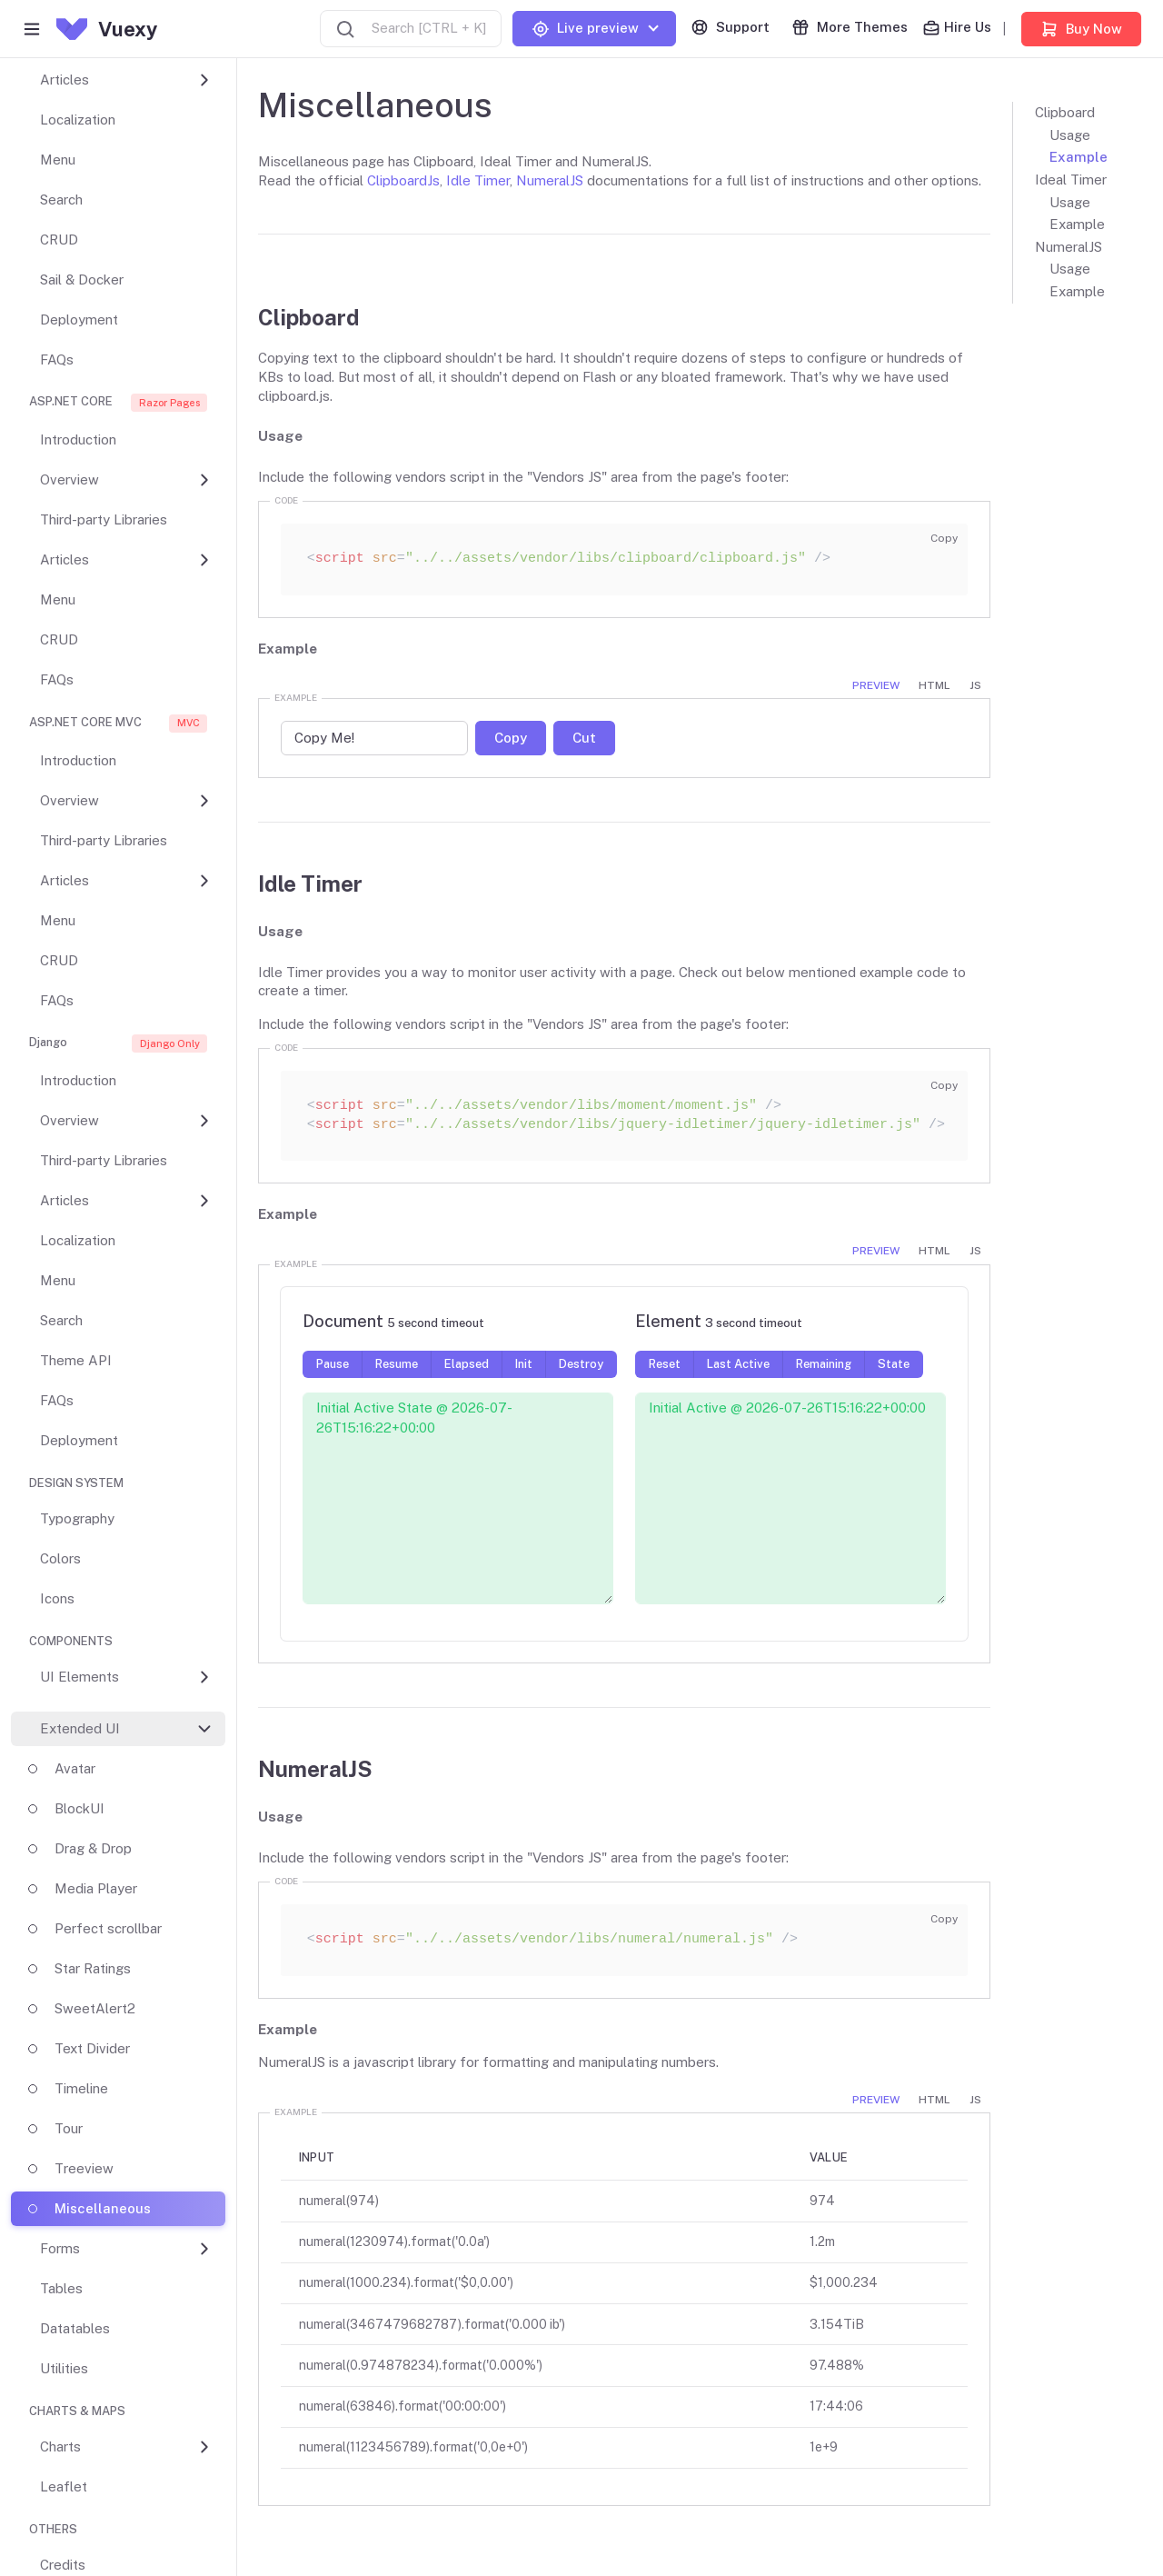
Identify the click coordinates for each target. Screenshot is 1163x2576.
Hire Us (956, 28)
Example (1078, 157)
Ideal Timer (1071, 179)
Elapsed (466, 1364)
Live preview (585, 29)
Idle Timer (478, 180)
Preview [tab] (876, 685)
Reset (665, 1364)
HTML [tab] (934, 685)
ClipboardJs (403, 180)
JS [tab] (975, 685)
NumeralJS (549, 180)
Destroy (581, 1364)
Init (523, 1364)
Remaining (823, 1364)
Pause (332, 1364)
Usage (1069, 135)
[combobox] (410, 28)
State (894, 1364)
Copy (944, 538)
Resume (396, 1364)
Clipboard (1065, 112)
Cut (584, 737)
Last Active (738, 1364)
